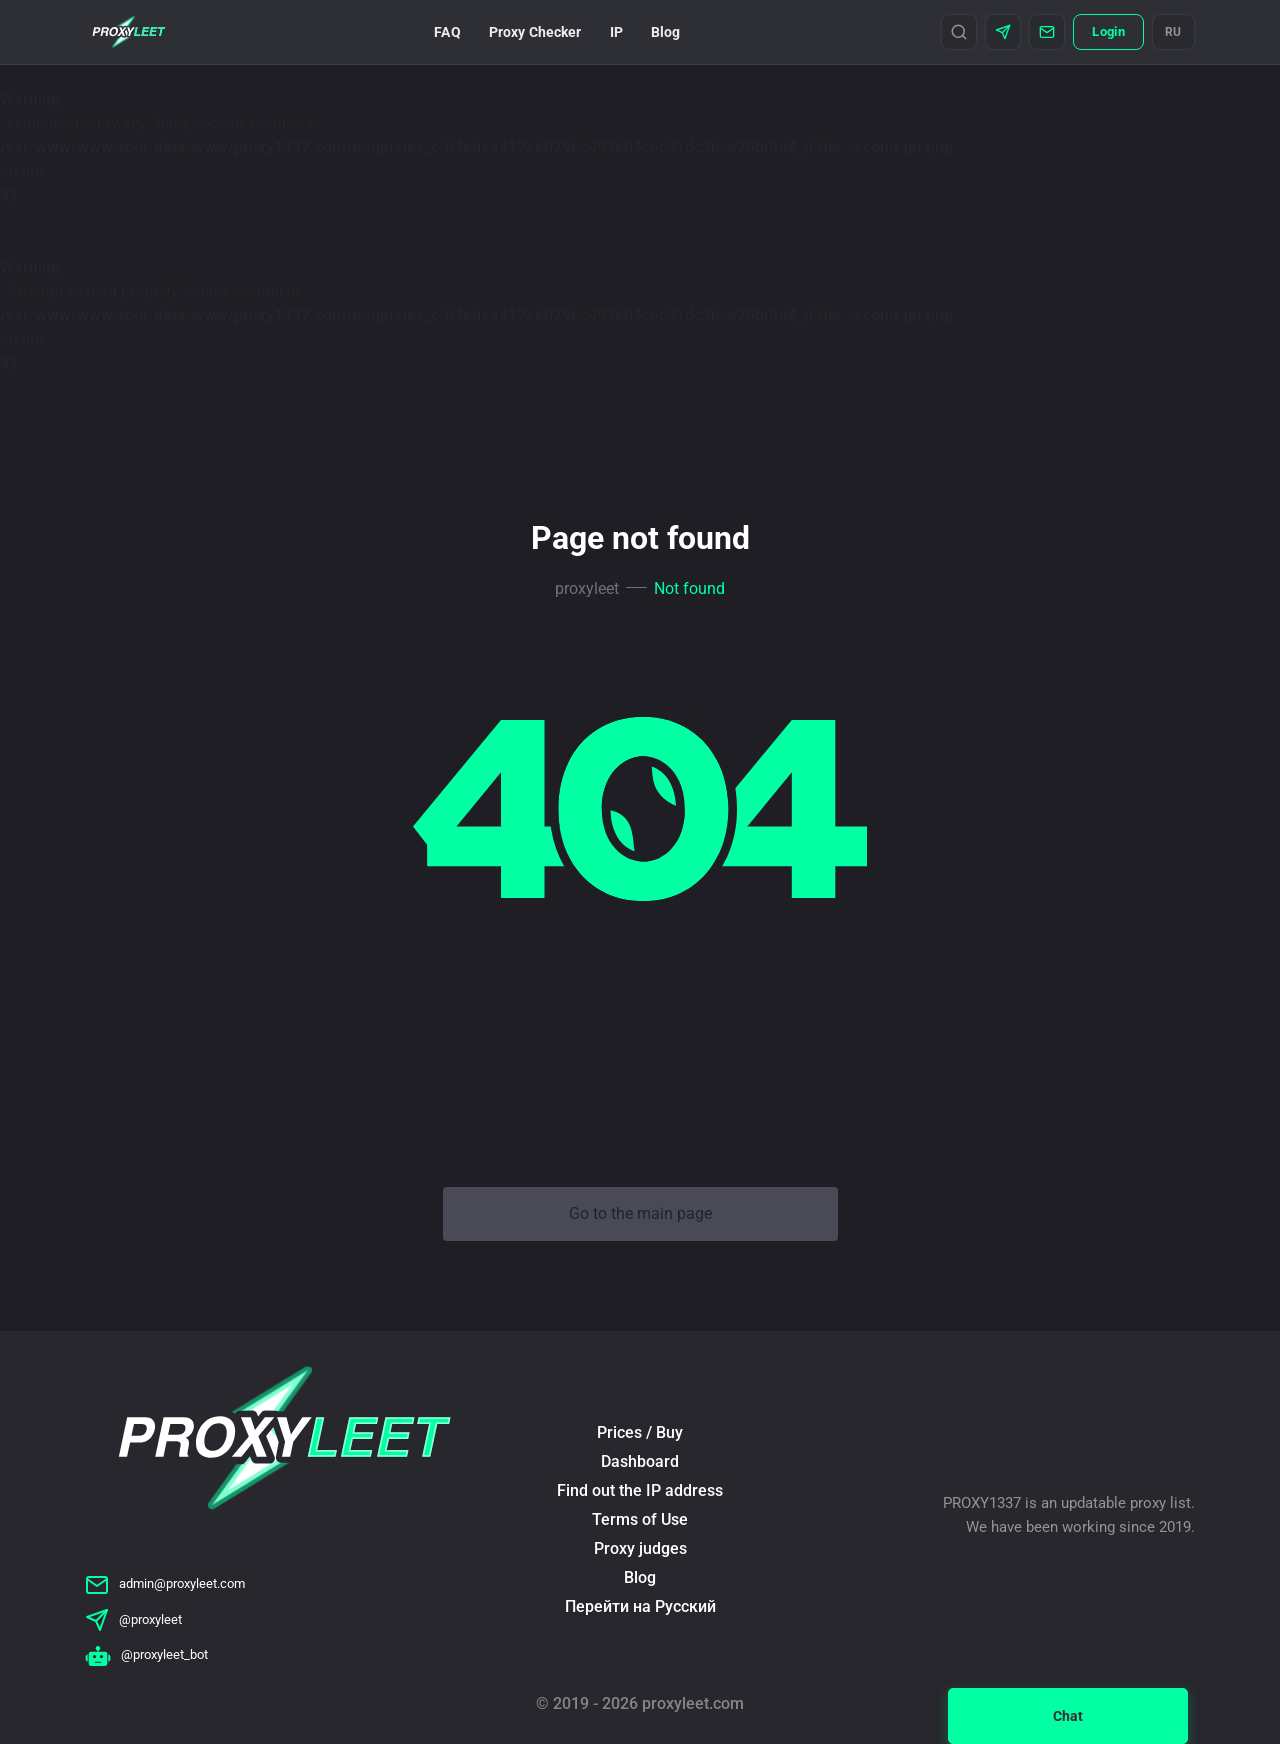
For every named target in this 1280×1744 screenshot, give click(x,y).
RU (1173, 32)
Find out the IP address (640, 1490)
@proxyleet (133, 1619)
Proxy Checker (535, 32)
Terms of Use (640, 1519)
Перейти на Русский (640, 1606)
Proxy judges (640, 1548)
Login (1108, 31)
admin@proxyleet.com (165, 1583)
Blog (666, 32)
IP (616, 32)
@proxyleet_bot (146, 1654)
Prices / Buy (640, 1432)
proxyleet (587, 588)
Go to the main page (640, 1213)
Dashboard (640, 1461)
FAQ (447, 32)
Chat (1068, 1716)
